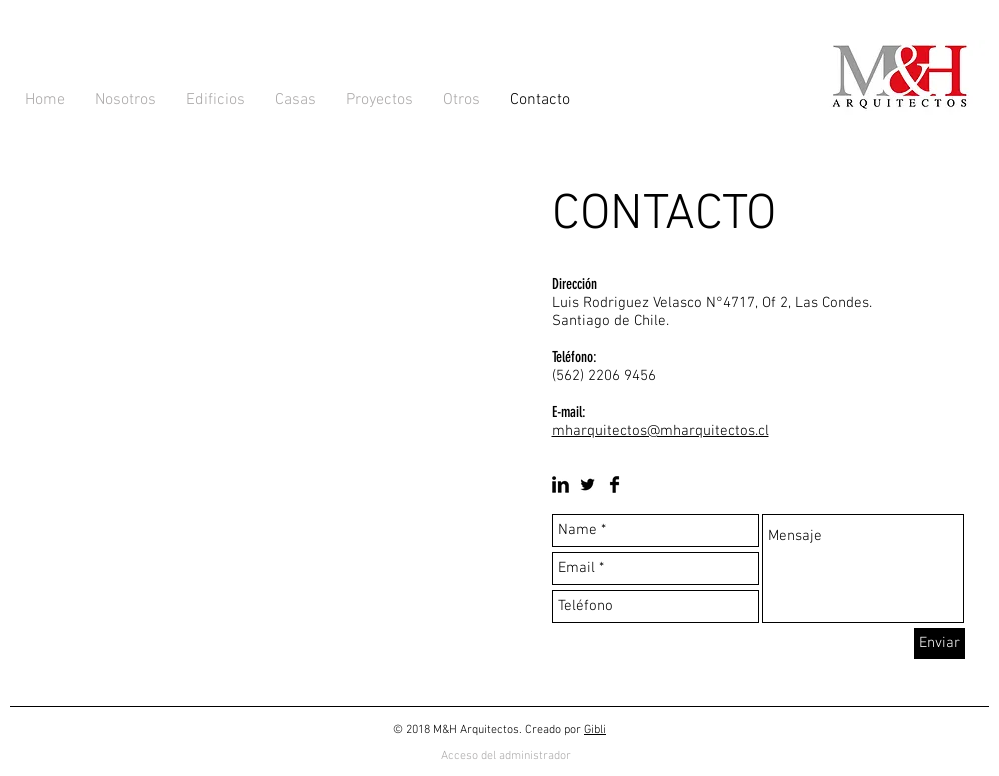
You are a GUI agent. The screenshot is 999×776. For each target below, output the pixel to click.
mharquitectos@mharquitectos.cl (660, 431)
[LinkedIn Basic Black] (560, 484)
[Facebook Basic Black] (614, 484)
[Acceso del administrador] (506, 756)
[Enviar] (939, 643)
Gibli (595, 730)
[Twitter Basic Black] (587, 484)
